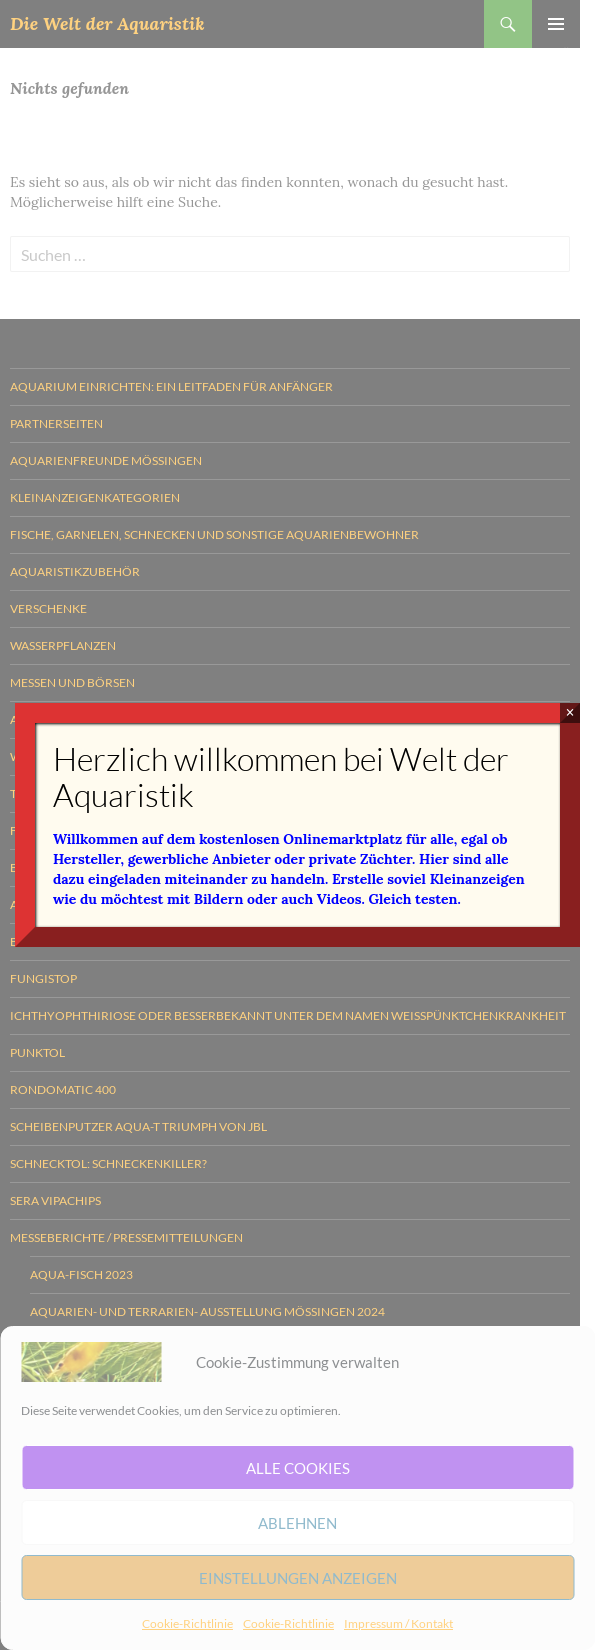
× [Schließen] (570, 712)
